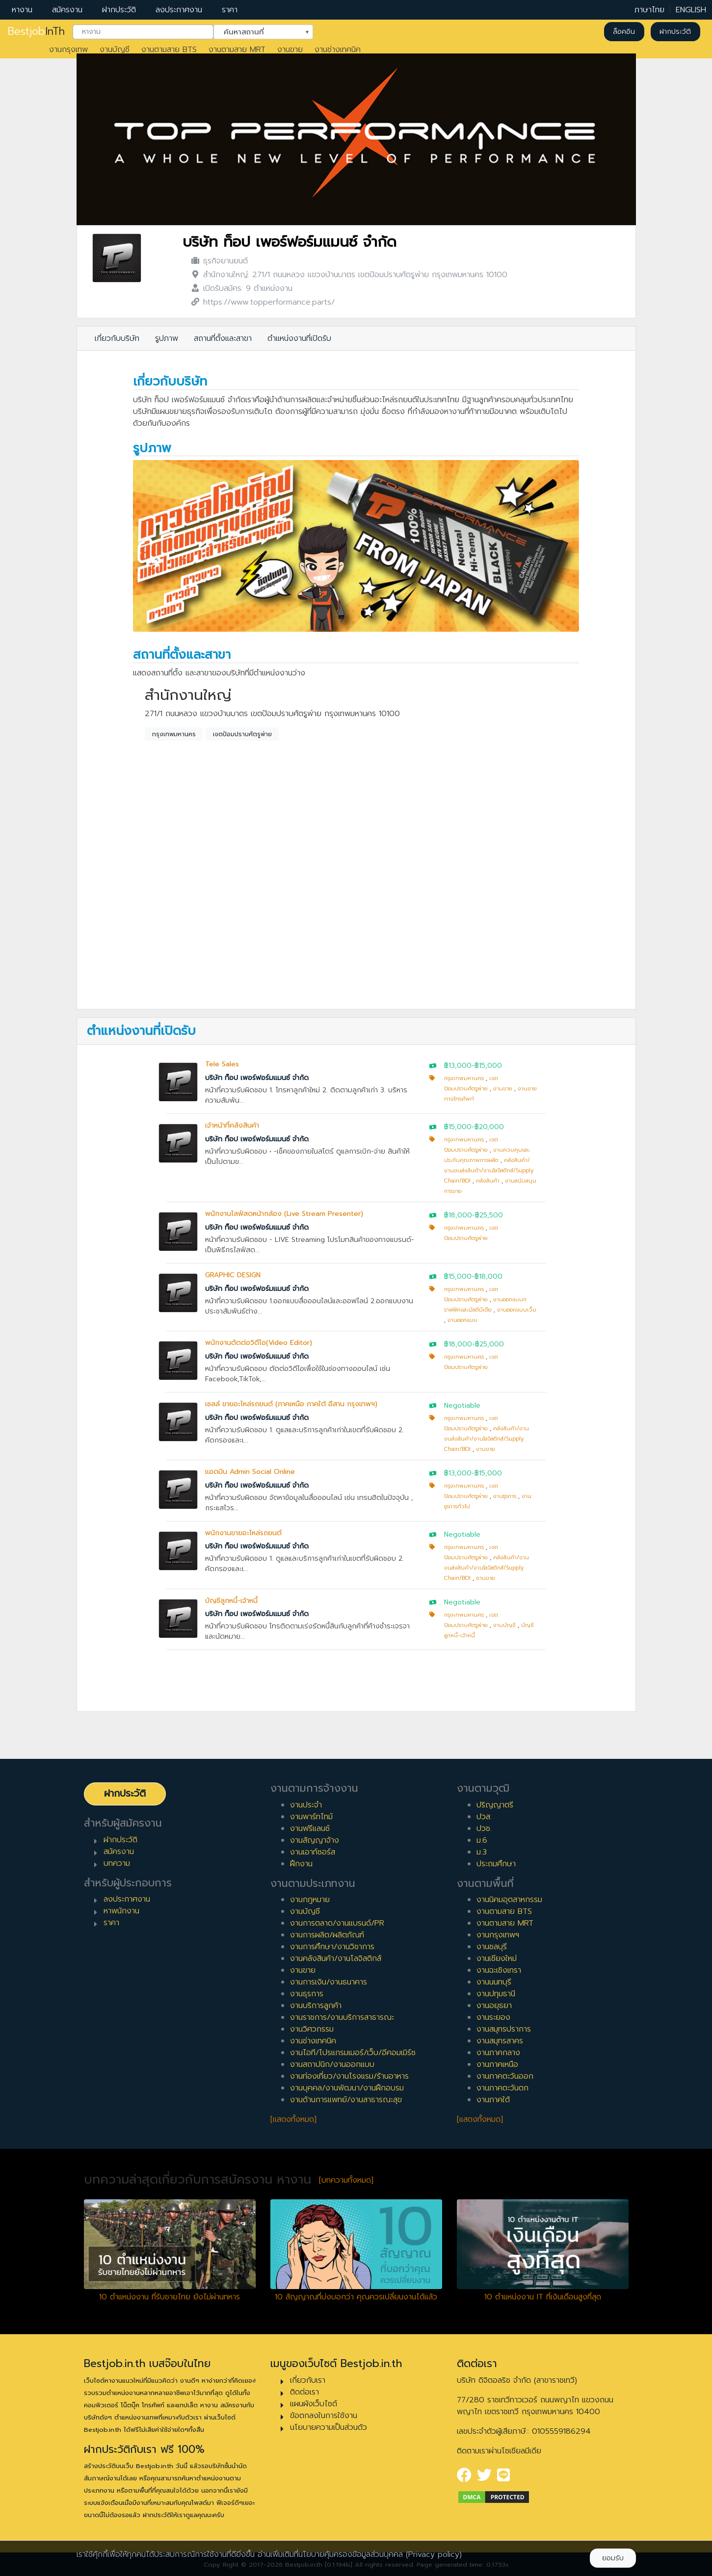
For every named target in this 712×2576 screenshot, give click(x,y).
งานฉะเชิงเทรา (498, 1970)
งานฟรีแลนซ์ (310, 1828)
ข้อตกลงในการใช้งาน (323, 2415)
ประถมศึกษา (496, 1864)
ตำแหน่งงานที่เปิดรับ (299, 338)
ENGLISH (691, 10)
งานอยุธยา (494, 2005)
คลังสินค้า (488, 1181)
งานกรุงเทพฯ (497, 1935)
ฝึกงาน (301, 1864)
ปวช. (484, 1828)
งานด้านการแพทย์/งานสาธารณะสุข (346, 2100)
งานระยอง (493, 2017)
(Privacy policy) (434, 2554)
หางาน (22, 10)
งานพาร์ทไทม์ (311, 1817)
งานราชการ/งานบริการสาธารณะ (342, 2017)
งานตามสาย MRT (237, 49)
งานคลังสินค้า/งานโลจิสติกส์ (335, 1958)
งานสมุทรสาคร (499, 2041)
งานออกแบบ (462, 1320)
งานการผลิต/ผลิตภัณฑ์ (327, 1935)
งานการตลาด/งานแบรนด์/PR (337, 1923)
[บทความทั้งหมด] (346, 2180)
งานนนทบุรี (493, 1982)
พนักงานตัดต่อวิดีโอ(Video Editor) (258, 1343)
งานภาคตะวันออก (504, 2076)
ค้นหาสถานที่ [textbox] (257, 30)
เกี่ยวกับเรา (307, 2380)
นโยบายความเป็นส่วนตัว (328, 2427)
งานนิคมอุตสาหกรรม (509, 1900)
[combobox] (143, 32)
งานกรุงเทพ (68, 49)
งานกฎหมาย (310, 1900)
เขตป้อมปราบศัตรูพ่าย (242, 734)
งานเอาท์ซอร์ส (312, 1852)
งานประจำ (306, 1805)
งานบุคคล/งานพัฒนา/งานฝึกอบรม (347, 2088)
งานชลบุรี (491, 1947)
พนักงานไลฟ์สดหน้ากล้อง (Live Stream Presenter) (284, 1214)
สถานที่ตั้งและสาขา (223, 338)
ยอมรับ (613, 2558)
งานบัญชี (115, 49)
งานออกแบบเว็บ (516, 1310)
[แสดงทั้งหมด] (293, 2119)
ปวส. (484, 1817)
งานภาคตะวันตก (502, 2088)
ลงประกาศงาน (179, 10)
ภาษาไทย (649, 10)
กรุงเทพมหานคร (174, 734)
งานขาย (290, 49)
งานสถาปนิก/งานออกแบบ (332, 2064)
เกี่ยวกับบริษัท (117, 338)
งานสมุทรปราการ (503, 2029)
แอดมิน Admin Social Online (250, 1472)
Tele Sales (222, 1064)
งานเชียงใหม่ (496, 1958)
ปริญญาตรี (494, 1805)
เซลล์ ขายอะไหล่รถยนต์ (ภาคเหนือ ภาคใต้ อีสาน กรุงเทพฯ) (291, 1404)
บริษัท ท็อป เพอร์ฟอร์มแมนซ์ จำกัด (289, 242)
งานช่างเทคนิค (338, 49)
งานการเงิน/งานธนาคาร (328, 1982)
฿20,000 (489, 1127)
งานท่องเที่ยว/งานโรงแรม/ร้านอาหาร (349, 2076)
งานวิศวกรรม (312, 2029)
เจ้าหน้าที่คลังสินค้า (232, 1125)
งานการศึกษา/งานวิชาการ (332, 1947)
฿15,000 (488, 1065)
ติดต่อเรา (304, 2392)
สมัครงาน (67, 10)
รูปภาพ (166, 338)
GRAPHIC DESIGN (233, 1275)
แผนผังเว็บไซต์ (313, 2404)
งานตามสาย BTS (169, 49)
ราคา (229, 10)
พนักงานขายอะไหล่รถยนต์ (243, 1533)
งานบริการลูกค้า (316, 2005)
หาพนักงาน (121, 1911)
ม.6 (481, 1840)
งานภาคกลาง (498, 2053)
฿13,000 (458, 1065)
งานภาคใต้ (493, 2100)
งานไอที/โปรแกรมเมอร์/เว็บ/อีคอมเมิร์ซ (353, 2053)
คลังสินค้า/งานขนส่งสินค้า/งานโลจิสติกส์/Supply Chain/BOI (488, 1170)
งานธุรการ (504, 1496)
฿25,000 (489, 1344)
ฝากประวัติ (119, 10)
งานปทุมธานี (495, 1994)
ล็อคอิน (624, 31)
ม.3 (481, 1852)
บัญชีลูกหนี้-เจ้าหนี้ (231, 1601)
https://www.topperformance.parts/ (269, 302)
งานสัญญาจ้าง (314, 1840)
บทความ (117, 1863)
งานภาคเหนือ (497, 2064)
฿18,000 (458, 1215)
